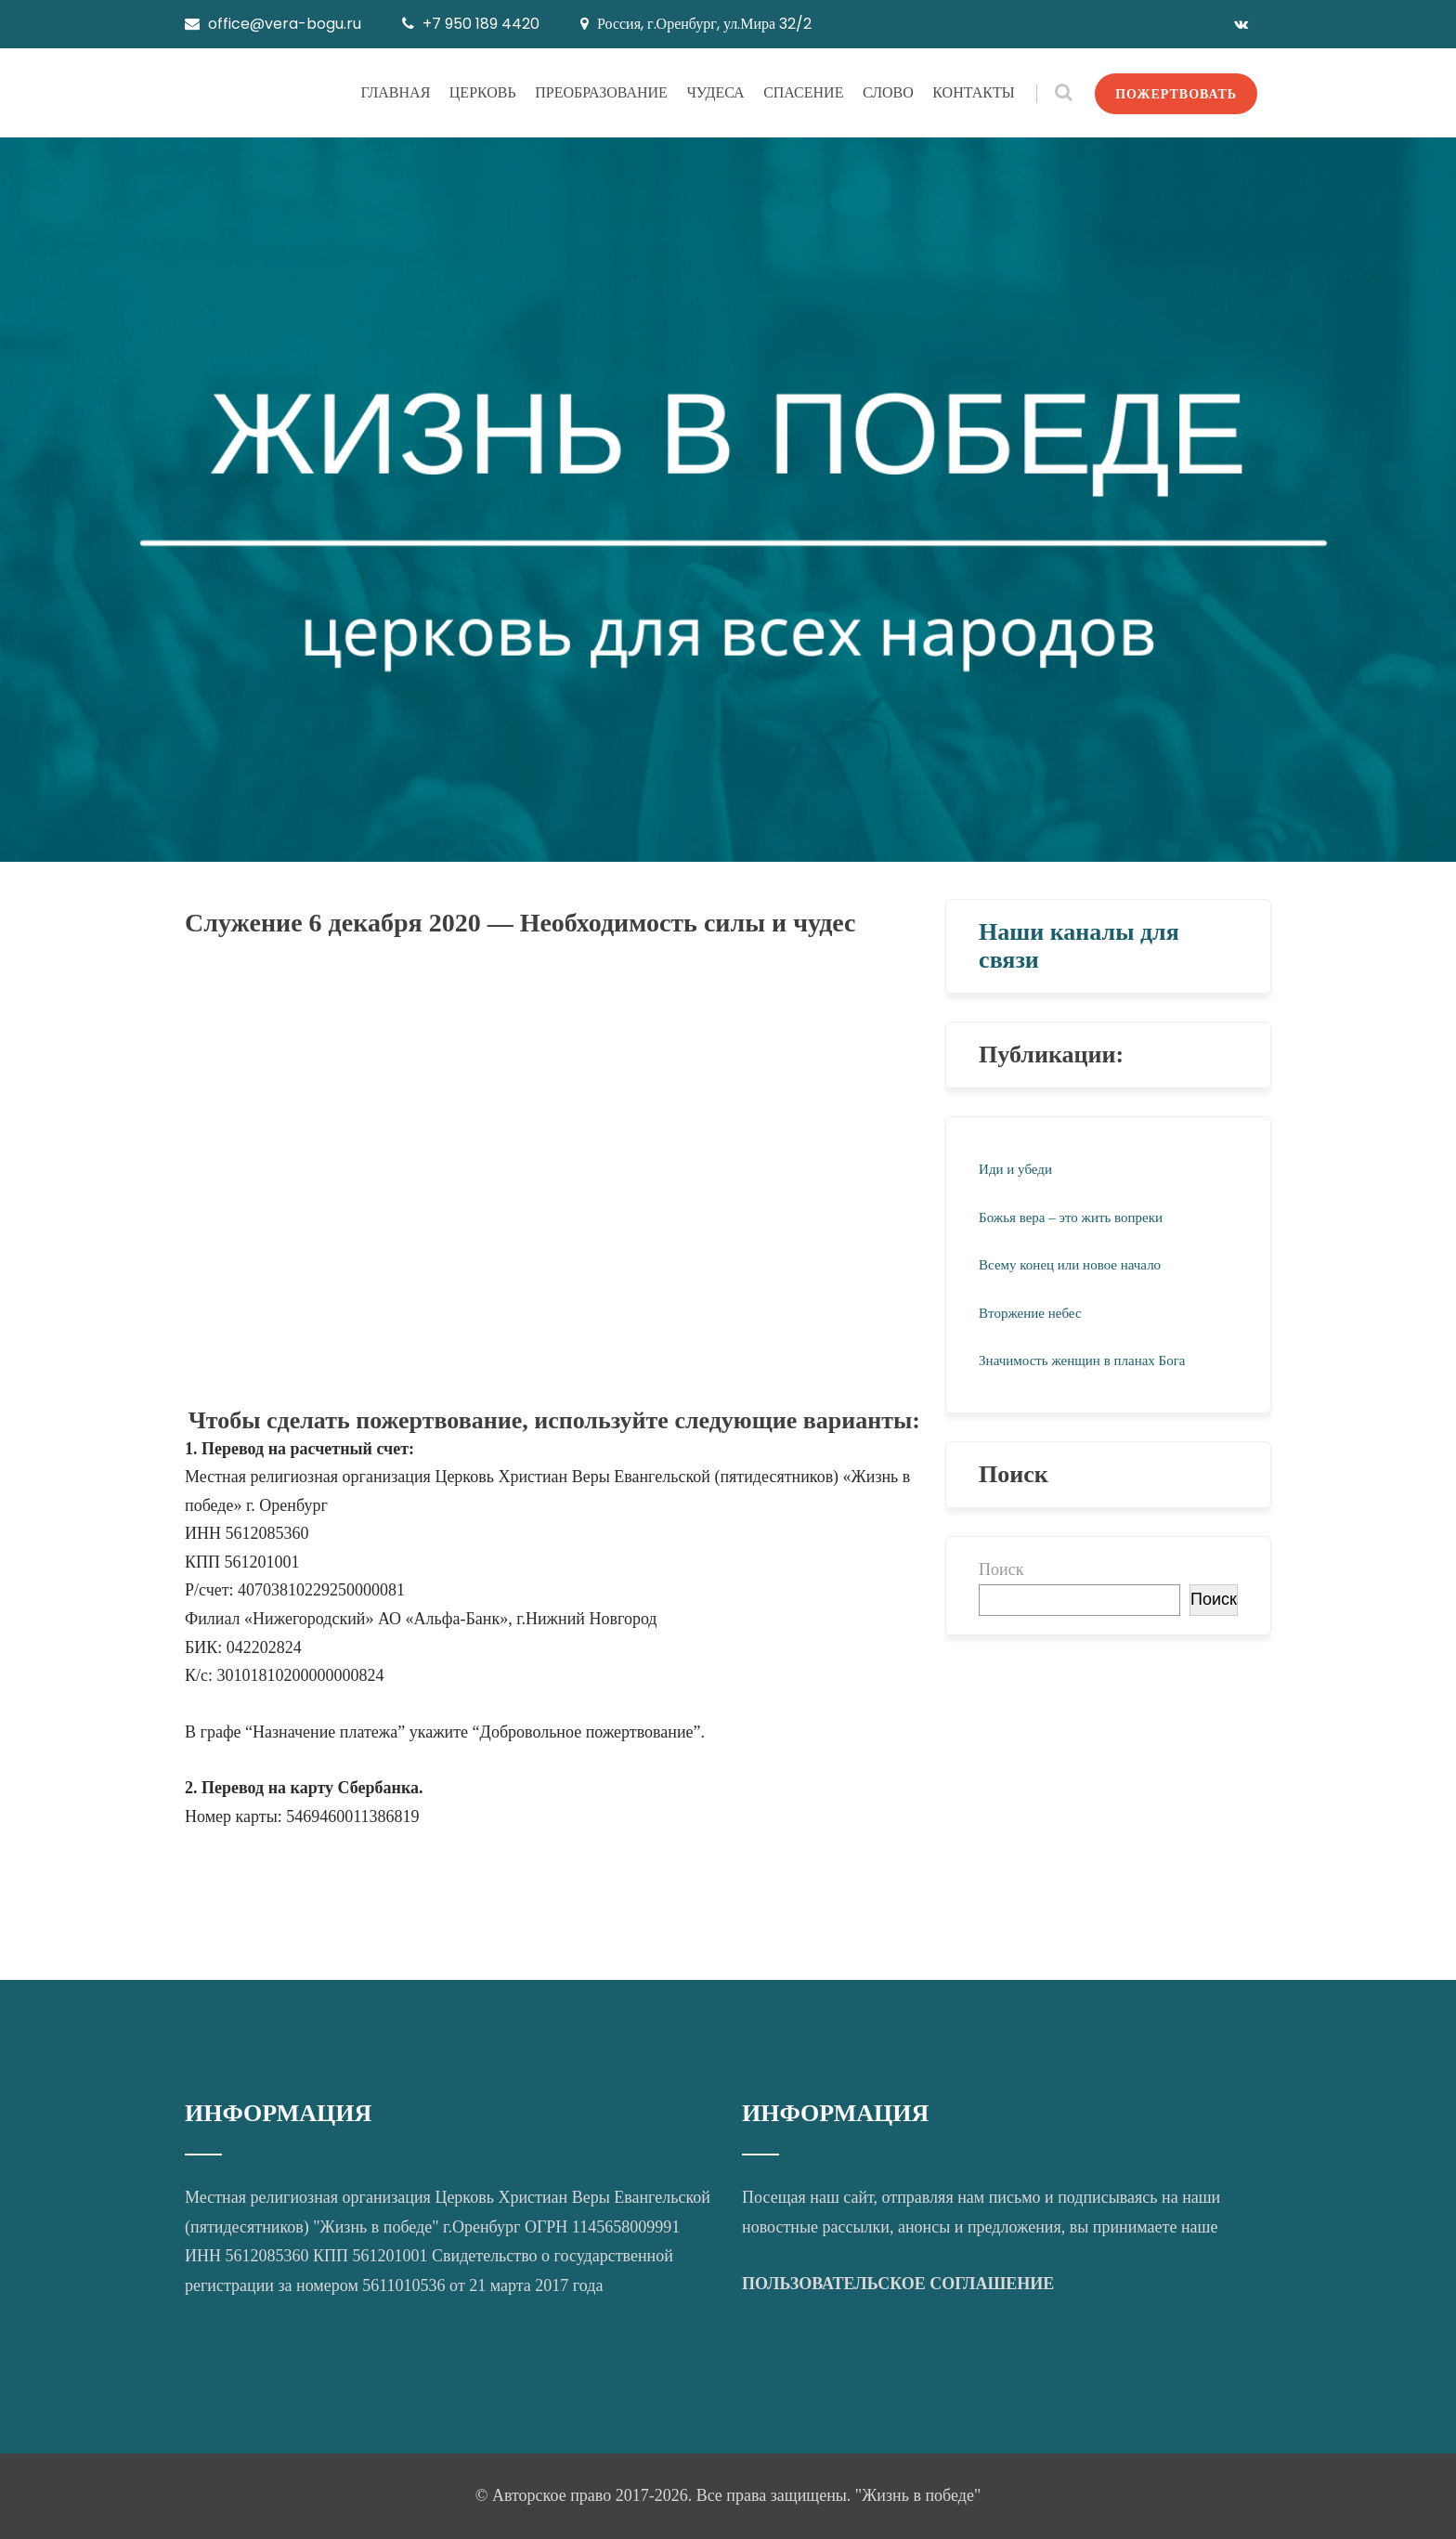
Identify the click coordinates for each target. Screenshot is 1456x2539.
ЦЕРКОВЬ (482, 92)
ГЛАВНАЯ (395, 92)
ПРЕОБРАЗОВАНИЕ (601, 92)
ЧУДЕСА (715, 92)
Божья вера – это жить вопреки (1071, 1217)
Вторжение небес (1030, 1313)
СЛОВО (888, 92)
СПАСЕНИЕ (803, 92)
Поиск (1001, 1569)
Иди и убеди (1015, 1169)
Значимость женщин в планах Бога (1082, 1360)
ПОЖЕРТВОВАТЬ (1176, 94)
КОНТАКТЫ (973, 92)
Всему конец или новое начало (1070, 1264)
